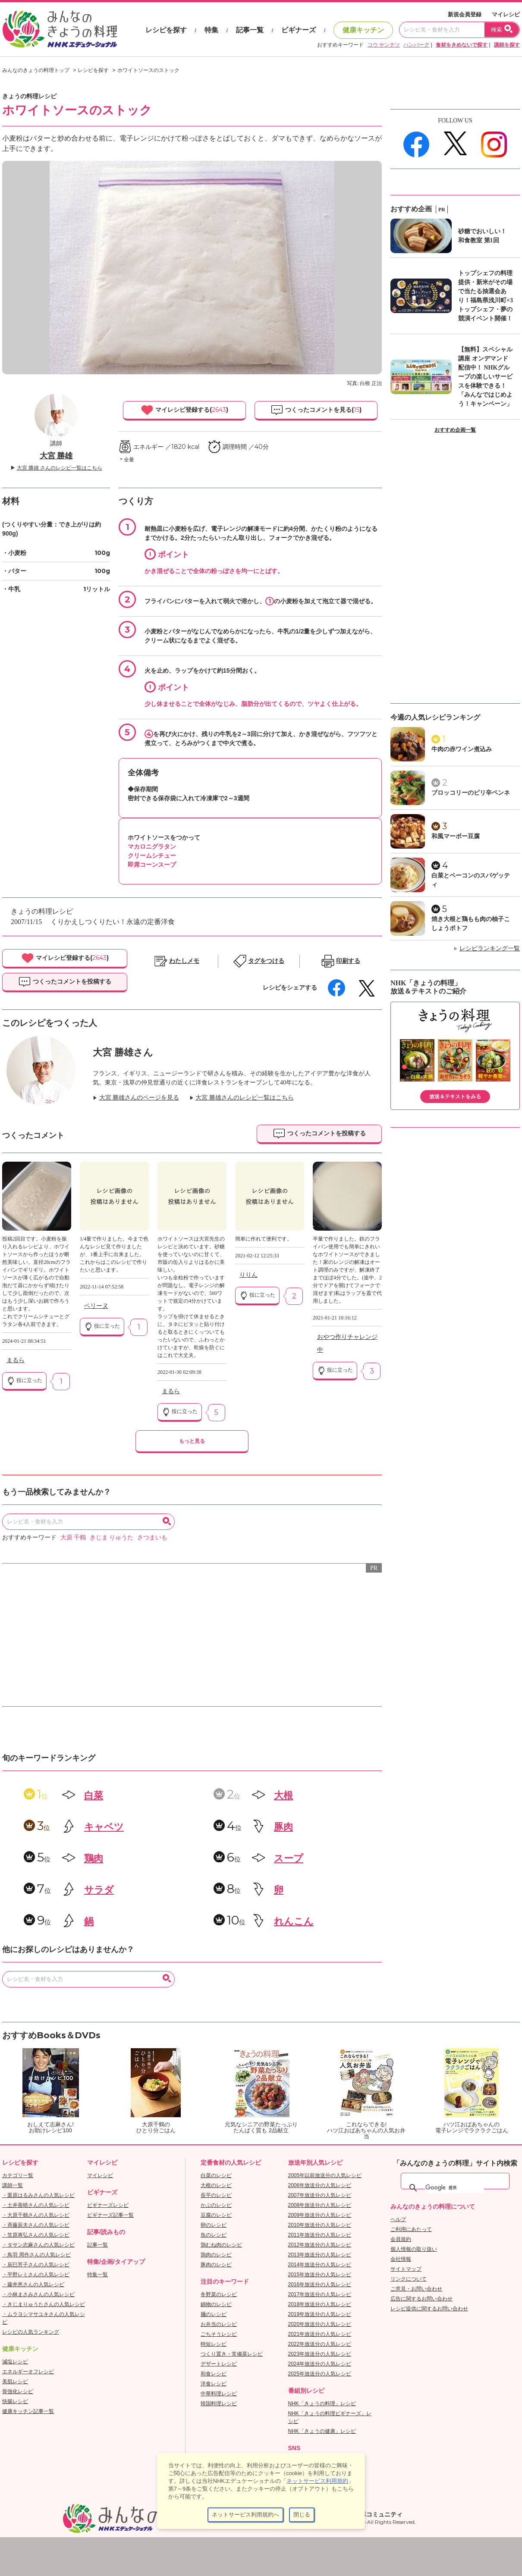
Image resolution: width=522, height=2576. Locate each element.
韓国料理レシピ (219, 2404)
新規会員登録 (464, 14)
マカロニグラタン (152, 846)
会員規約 (400, 2239)
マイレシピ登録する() (184, 410)
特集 (211, 30)
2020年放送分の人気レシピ (320, 2324)
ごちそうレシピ (219, 2334)
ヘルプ (398, 2219)
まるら (15, 1360)
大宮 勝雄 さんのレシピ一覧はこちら (59, 468)
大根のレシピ (216, 2185)
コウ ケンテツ (384, 45)
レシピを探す (166, 30)
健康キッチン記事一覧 (28, 2411)
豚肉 (283, 1826)
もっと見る (192, 1441)
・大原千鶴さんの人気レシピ (35, 2215)
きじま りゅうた (112, 1537)
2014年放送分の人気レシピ (320, 2265)
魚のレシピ (213, 2235)
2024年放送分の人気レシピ (320, 2364)
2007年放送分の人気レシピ (320, 2195)
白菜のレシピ (216, 2175)
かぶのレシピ (216, 2205)
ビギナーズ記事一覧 (110, 2215)
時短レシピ (213, 2344)
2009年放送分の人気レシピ (320, 2215)
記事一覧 (250, 30)
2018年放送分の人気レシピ (320, 2304)
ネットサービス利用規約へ (245, 2514)
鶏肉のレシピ (216, 2255)
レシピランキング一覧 (489, 948)
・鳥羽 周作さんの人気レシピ (36, 2255)
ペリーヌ (96, 1306)
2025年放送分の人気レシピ (320, 2374)
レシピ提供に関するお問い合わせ (429, 2309)
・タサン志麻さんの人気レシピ (38, 2245)
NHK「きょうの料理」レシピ (322, 2404)
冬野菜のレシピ (219, 2294)
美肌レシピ (15, 2382)
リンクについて (408, 2279)
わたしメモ (184, 961)
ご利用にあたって (411, 2229)
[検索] (454, 2188)
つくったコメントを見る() (316, 410)
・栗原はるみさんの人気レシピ (38, 2195)
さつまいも (152, 1537)
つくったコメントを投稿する (64, 982)
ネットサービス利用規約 (317, 2481)
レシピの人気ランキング (30, 2332)
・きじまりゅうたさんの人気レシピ (43, 2304)
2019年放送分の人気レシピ (320, 2314)
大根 (283, 1795)
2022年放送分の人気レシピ (320, 2344)
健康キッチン (363, 30)
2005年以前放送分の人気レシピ (325, 2175)
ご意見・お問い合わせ (416, 2289)
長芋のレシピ (216, 2195)
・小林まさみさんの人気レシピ (38, 2294)
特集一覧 (97, 2275)
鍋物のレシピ (216, 2304)
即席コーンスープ (152, 864)
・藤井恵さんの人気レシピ (33, 2284)
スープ (288, 1858)
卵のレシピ (213, 2225)
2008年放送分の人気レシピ (320, 2205)
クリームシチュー (152, 855)
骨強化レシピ (17, 2391)
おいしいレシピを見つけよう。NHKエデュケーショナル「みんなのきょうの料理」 (60, 29)
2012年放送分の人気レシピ (320, 2245)
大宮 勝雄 (56, 455)
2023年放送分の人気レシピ (320, 2354)
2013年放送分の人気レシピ (320, 2255)
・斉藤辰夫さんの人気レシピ (35, 2225)
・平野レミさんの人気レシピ (35, 2275)
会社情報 (400, 2259)
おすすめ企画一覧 (455, 430)
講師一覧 (12, 2185)
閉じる (301, 2514)
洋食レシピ (213, 2384)
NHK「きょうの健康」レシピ (322, 2431)
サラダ (99, 1889)
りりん (248, 1275)
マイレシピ (506, 14)
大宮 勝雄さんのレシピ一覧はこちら (244, 1097)
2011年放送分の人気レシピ (320, 2235)
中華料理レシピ (219, 2394)
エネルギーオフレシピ (28, 2372)
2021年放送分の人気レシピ (320, 2334)
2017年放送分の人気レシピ (320, 2294)
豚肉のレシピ (216, 2265)
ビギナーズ (298, 30)
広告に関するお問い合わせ (421, 2299)
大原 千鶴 (73, 1537)
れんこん (294, 1921)
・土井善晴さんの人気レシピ (35, 2205)
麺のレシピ (213, 2314)
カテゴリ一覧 (17, 2175)
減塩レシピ (15, 2362)
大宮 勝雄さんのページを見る (139, 1097)
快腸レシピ (15, 2401)
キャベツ (104, 1826)
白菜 (93, 1795)
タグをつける (266, 961)
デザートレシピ (219, 2364)
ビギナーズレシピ (108, 2205)
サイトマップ (405, 2269)
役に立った (24, 1380)
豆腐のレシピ (216, 2215)
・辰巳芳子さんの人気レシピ (35, 2265)
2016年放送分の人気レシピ (320, 2284)
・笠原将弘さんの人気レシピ (35, 2235)
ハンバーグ (416, 45)
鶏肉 (93, 1858)
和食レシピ (213, 2374)
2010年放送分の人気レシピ (320, 2225)
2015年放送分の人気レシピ (320, 2275)
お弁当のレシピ (219, 2324)
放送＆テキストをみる (455, 1097)
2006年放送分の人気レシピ (320, 2185)
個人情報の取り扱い (413, 2249)
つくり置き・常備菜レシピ (232, 2354)
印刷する (348, 961)
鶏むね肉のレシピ (221, 2245)
